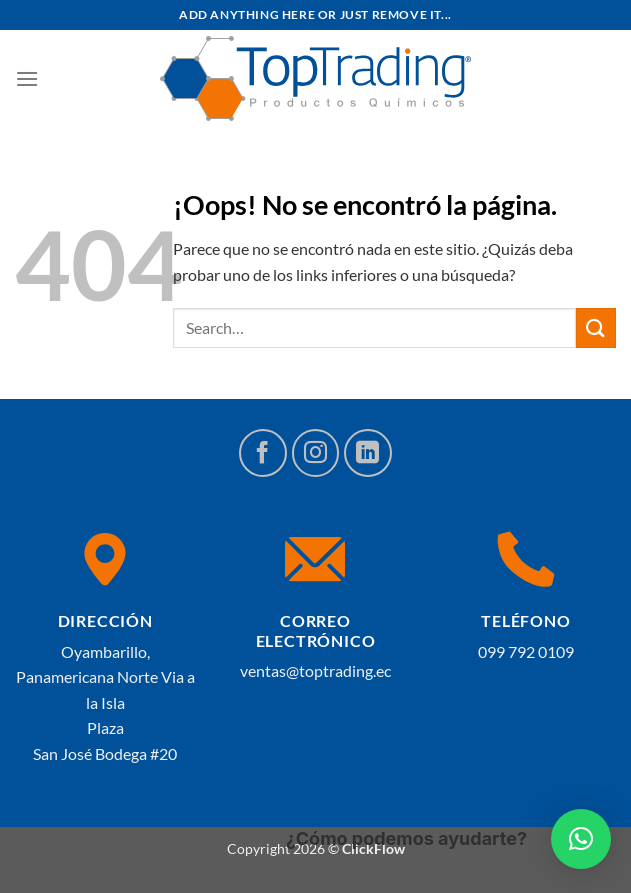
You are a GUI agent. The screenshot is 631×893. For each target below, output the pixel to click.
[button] (581, 839)
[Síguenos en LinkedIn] (368, 453)
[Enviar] (596, 327)
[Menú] (27, 78)
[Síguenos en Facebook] (263, 453)
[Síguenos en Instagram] (316, 453)
